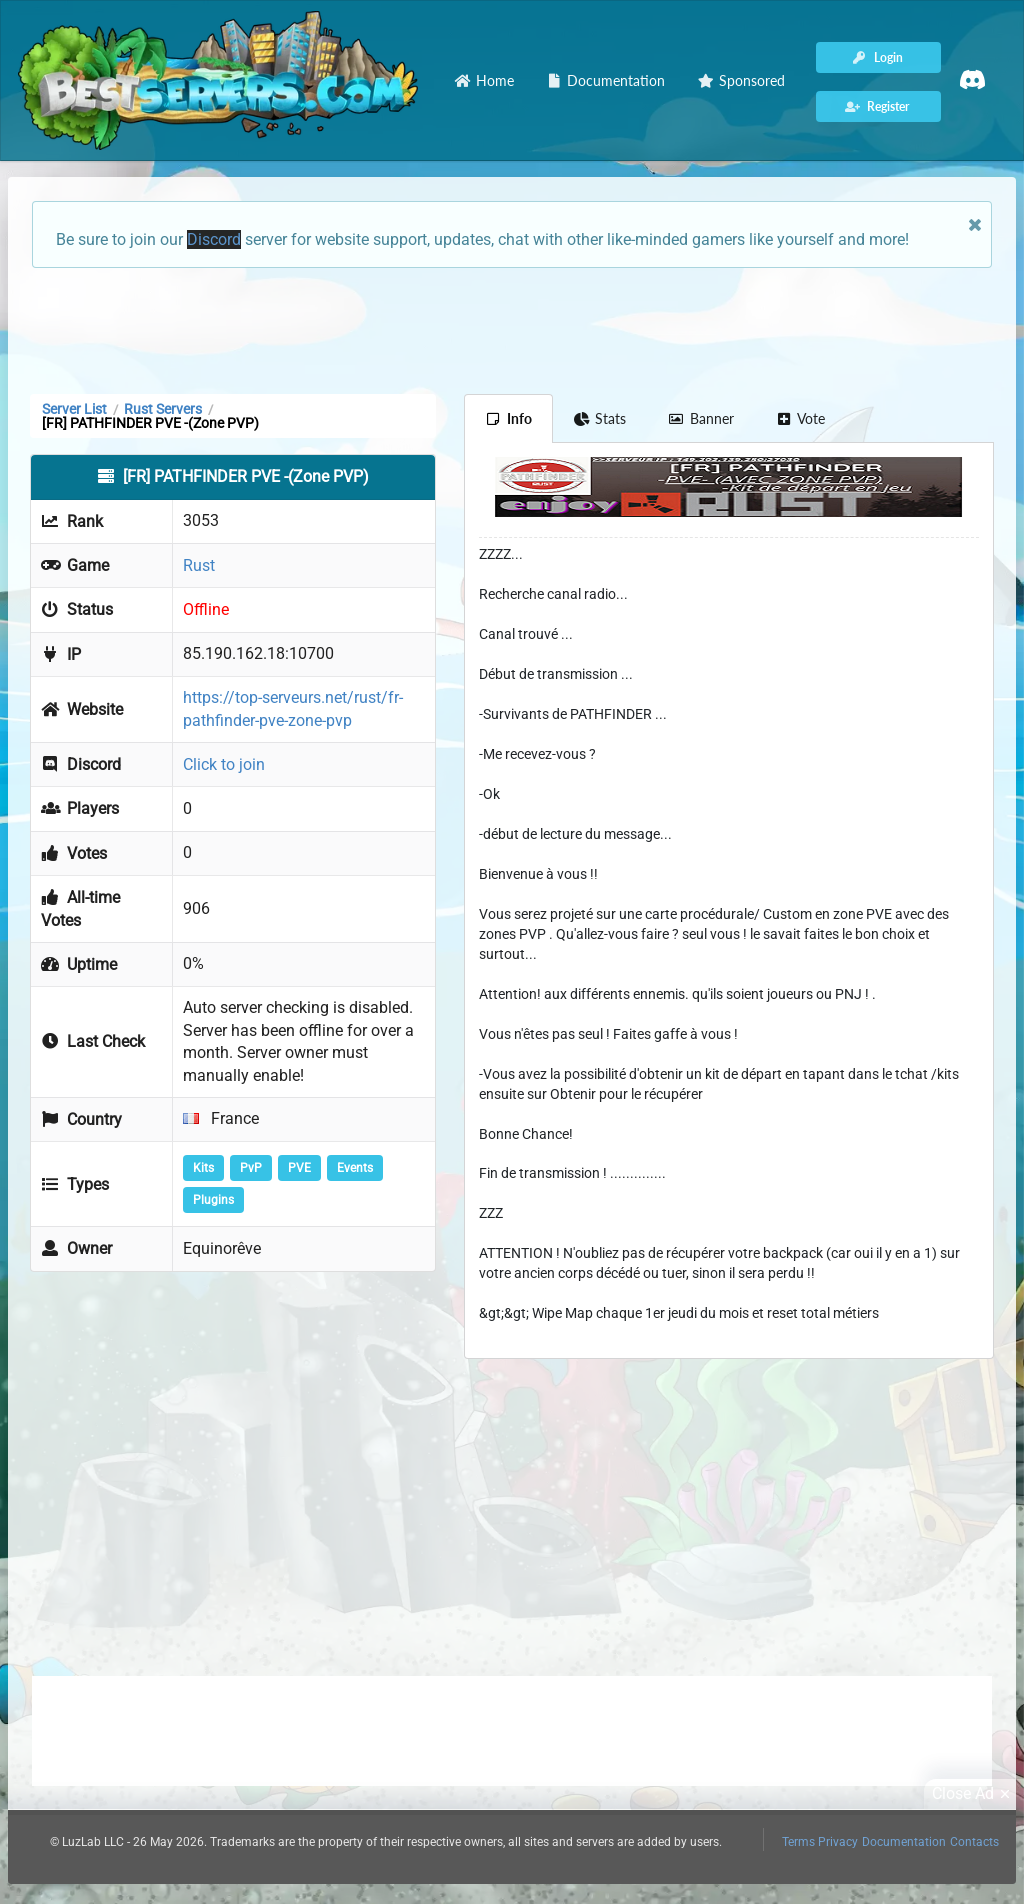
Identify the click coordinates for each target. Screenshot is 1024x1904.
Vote (801, 418)
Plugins (213, 1200)
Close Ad (974, 1794)
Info (508, 418)
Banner (701, 418)
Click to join (224, 764)
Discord (214, 239)
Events (355, 1168)
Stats (600, 418)
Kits (203, 1168)
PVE (299, 1168)
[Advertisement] (512, 329)
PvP (251, 1168)
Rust (199, 565)
